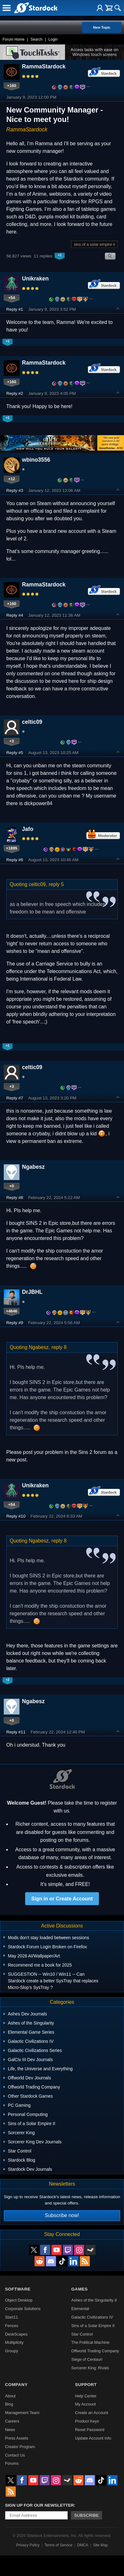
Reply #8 (14, 1197)
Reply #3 (14, 490)
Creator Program (20, 2446)
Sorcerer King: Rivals (90, 2368)
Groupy (11, 2350)
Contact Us (15, 2455)
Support (86, 2384)
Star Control (82, 2334)
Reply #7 (14, 1098)
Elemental (80, 2308)
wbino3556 (36, 460)
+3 (11, 741)
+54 (11, 297)
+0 (11, 1186)
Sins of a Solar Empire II (93, 2325)
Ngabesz (33, 1167)
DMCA (82, 2545)
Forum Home (13, 39)
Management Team (22, 2412)
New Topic (101, 27)
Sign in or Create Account (62, 1898)
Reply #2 (14, 393)
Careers (12, 2421)
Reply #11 (15, 1732)
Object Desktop (19, 2300)
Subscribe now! (62, 2215)
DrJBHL (32, 1292)
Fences (11, 2325)
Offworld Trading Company (95, 2350)
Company (16, 2384)
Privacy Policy (28, 2545)
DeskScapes (16, 2334)
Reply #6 (14, 859)
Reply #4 (14, 615)
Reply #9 (14, 1322)
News (10, 2429)
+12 (11, 478)
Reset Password (89, 2429)
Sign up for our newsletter (39, 2505)
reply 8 (59, 1347)
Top (118, 309)
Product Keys (87, 2421)
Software (17, 2289)
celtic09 (32, 722)
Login (52, 39)
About (10, 2396)
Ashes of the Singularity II (94, 2300)
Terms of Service (58, 2545)
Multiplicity (14, 2342)
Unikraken (35, 278)
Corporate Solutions (22, 2308)
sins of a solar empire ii (94, 244)
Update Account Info (93, 2438)
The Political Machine (90, 2342)
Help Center (85, 2396)
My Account (85, 2404)
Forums (12, 2463)
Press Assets (16, 2438)
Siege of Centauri (86, 2359)
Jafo (27, 829)
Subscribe (86, 2515)
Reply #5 (14, 752)
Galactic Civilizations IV (92, 2317)
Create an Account (91, 2412)
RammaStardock (44, 66)
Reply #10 (15, 1516)
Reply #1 (14, 309)
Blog (9, 2404)
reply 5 (56, 884)
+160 (11, 85)
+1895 (11, 848)
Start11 (11, 2317)
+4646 (11, 1311)
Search (36, 39)
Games (79, 2289)
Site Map (100, 2545)
